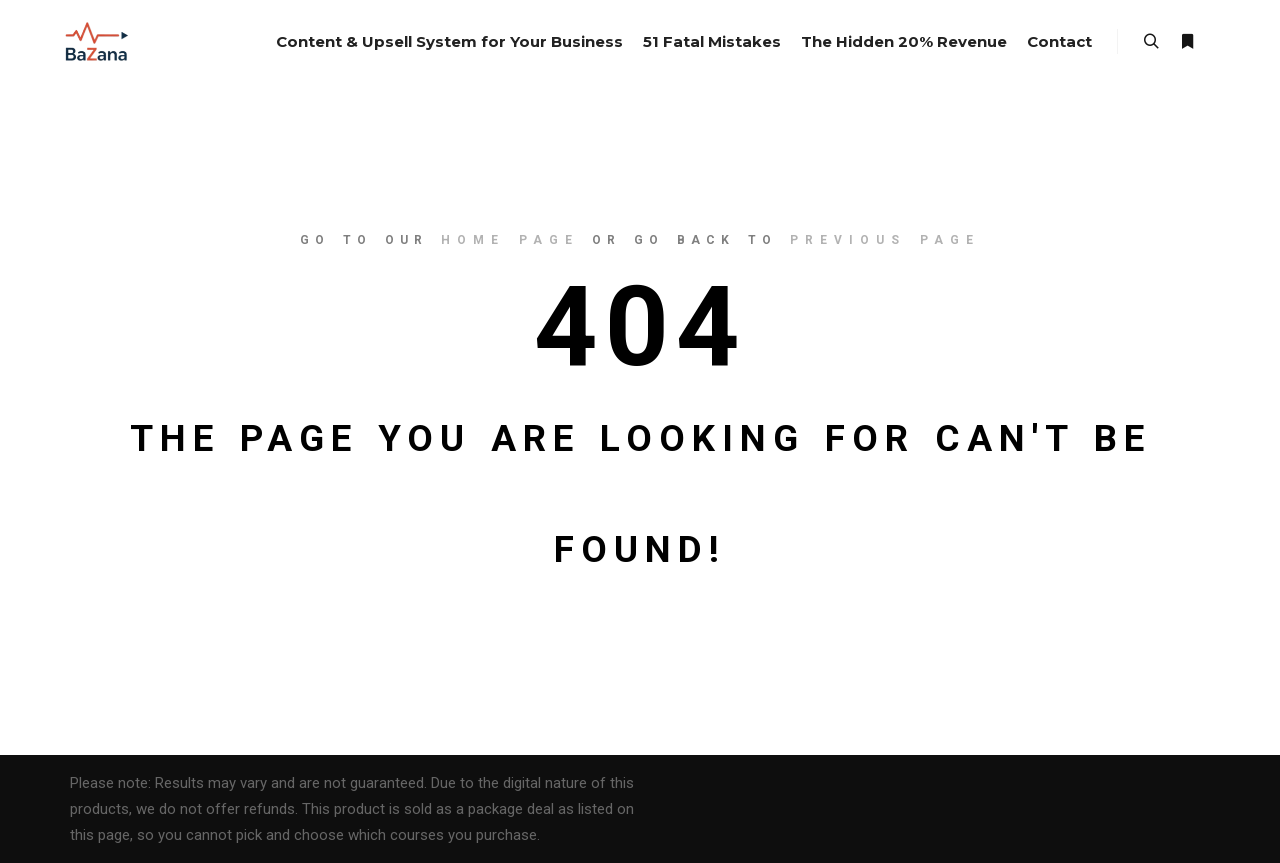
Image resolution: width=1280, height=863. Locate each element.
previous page (885, 240)
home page (510, 240)
